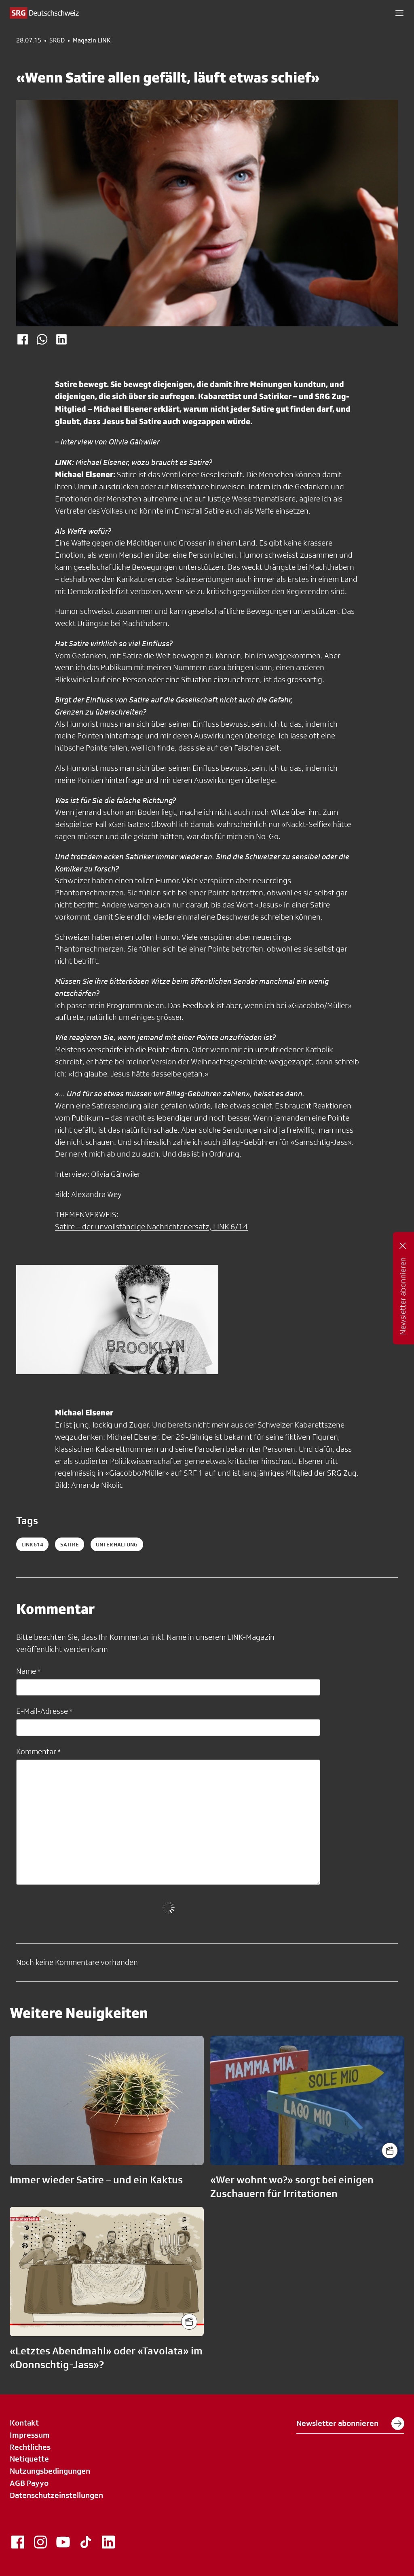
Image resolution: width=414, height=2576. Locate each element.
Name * (28, 1671)
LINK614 (32, 1544)
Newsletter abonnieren (350, 2423)
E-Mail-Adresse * (44, 1711)
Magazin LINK (92, 40)
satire (69, 1544)
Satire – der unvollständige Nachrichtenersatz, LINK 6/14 (151, 1226)
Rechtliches (30, 2447)
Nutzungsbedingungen (50, 2470)
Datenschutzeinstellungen (56, 2495)
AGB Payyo (29, 2483)
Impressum (30, 2434)
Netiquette (29, 2458)
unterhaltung (117, 1544)
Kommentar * (38, 1751)
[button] (399, 13)
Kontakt (24, 2422)
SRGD (57, 40)
